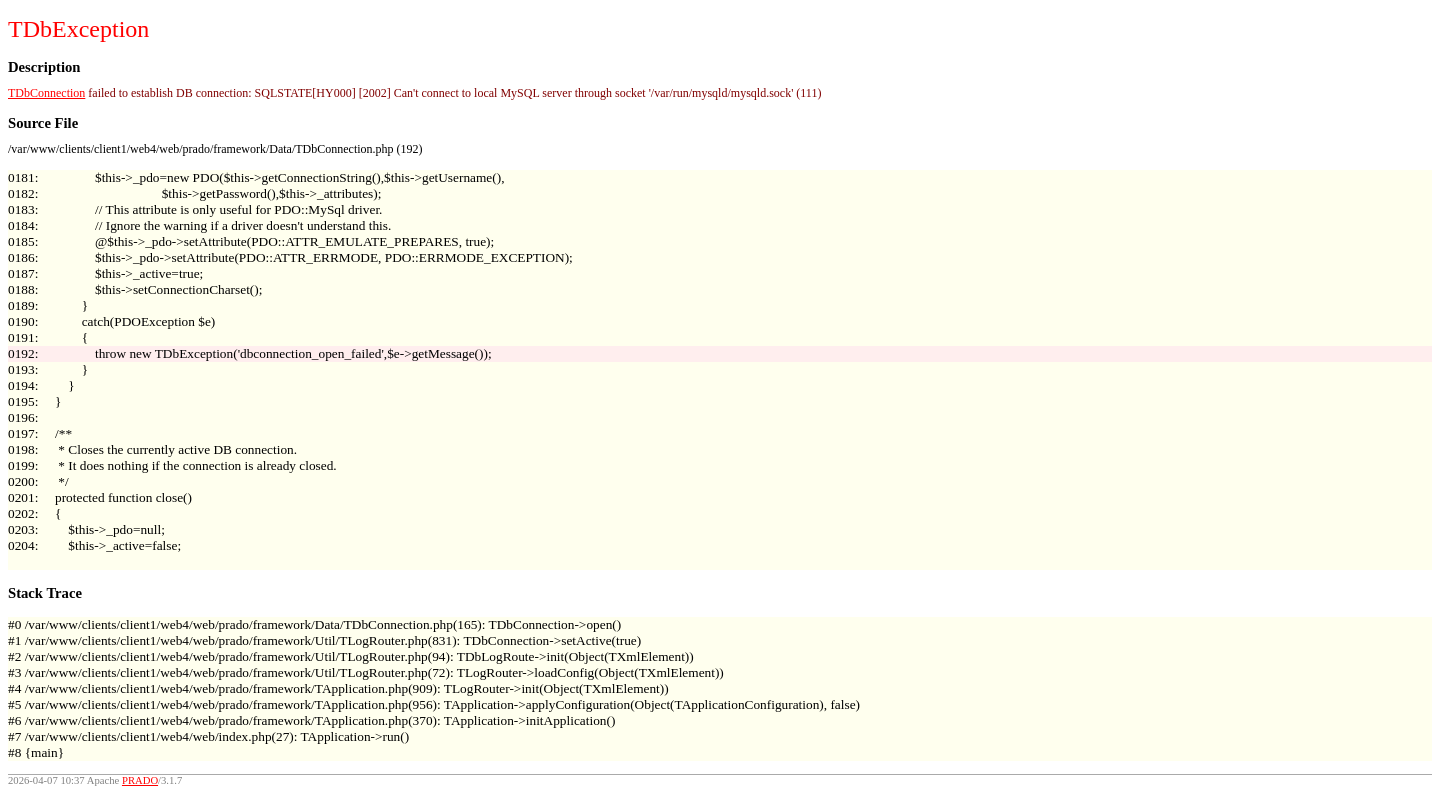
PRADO (140, 780)
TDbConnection (46, 93)
